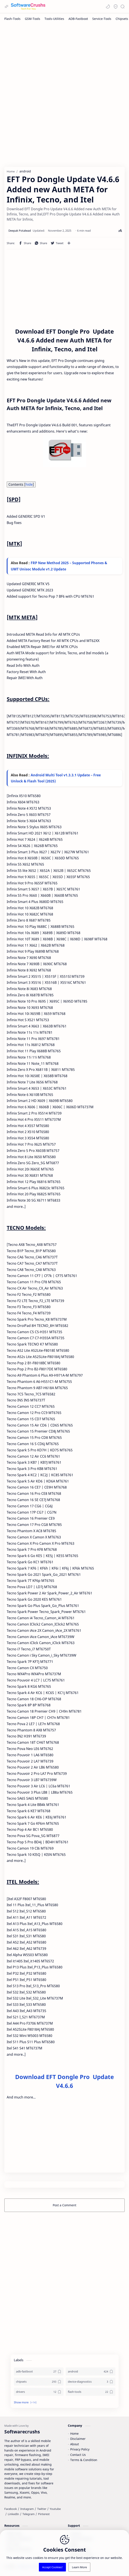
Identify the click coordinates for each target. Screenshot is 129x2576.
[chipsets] (39, 2382)
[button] (108, 6)
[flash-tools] (90, 2392)
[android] (90, 2372)
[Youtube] (55, 2509)
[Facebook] (10, 2509)
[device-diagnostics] (90, 2382)
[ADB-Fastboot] (78, 18)
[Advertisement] (64, 59)
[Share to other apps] (69, 243)
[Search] (122, 6)
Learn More (79, 2567)
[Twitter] (41, 2509)
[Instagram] (27, 2509)
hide (29, 484)
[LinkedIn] (13, 2514)
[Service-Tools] (101, 18)
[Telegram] (28, 2514)
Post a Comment (64, 2205)
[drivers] (39, 2392)
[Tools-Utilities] (54, 18)
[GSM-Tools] (32, 18)
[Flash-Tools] (12, 18)
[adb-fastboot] (39, 2372)
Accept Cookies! (52, 2567)
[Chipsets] (122, 18)
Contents (21, 484)
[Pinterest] (44, 2514)
